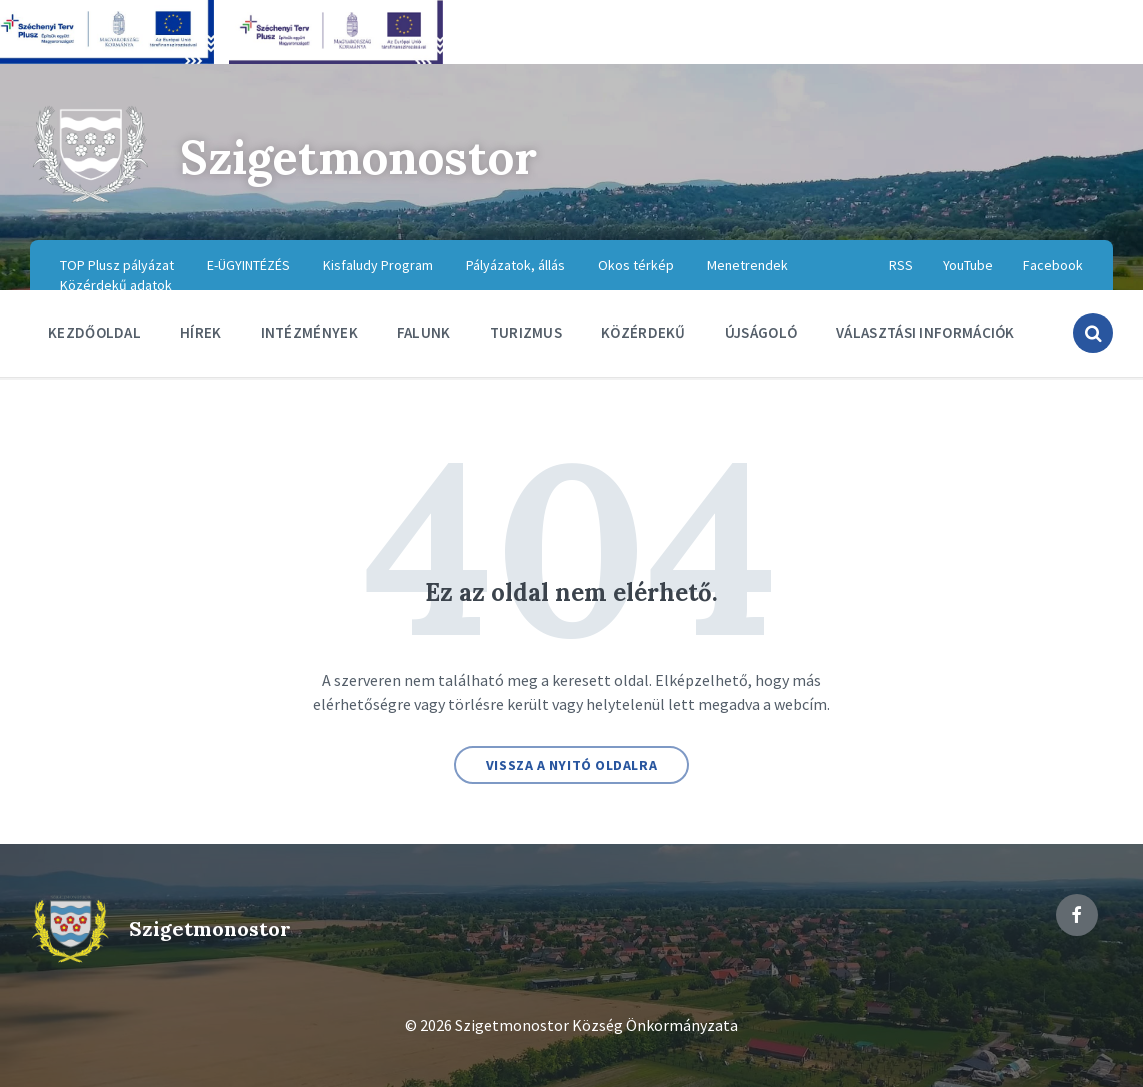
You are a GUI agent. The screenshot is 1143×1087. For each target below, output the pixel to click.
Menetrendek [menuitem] (747, 265)
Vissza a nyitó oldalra (571, 765)
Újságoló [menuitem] (761, 332)
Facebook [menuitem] (1053, 265)
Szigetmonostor (364, 156)
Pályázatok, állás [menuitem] (515, 265)
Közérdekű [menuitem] (643, 332)
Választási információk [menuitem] (925, 332)
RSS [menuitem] (901, 265)
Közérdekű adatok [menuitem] (116, 285)
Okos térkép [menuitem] (636, 265)
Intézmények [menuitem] (309, 332)
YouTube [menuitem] (968, 265)
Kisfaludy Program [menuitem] (378, 265)
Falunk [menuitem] (424, 332)
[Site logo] (90, 200)
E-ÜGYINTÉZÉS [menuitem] (248, 265)
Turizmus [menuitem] (526, 332)
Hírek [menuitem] (201, 332)
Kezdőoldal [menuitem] (94, 332)
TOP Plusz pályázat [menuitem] (117, 265)
